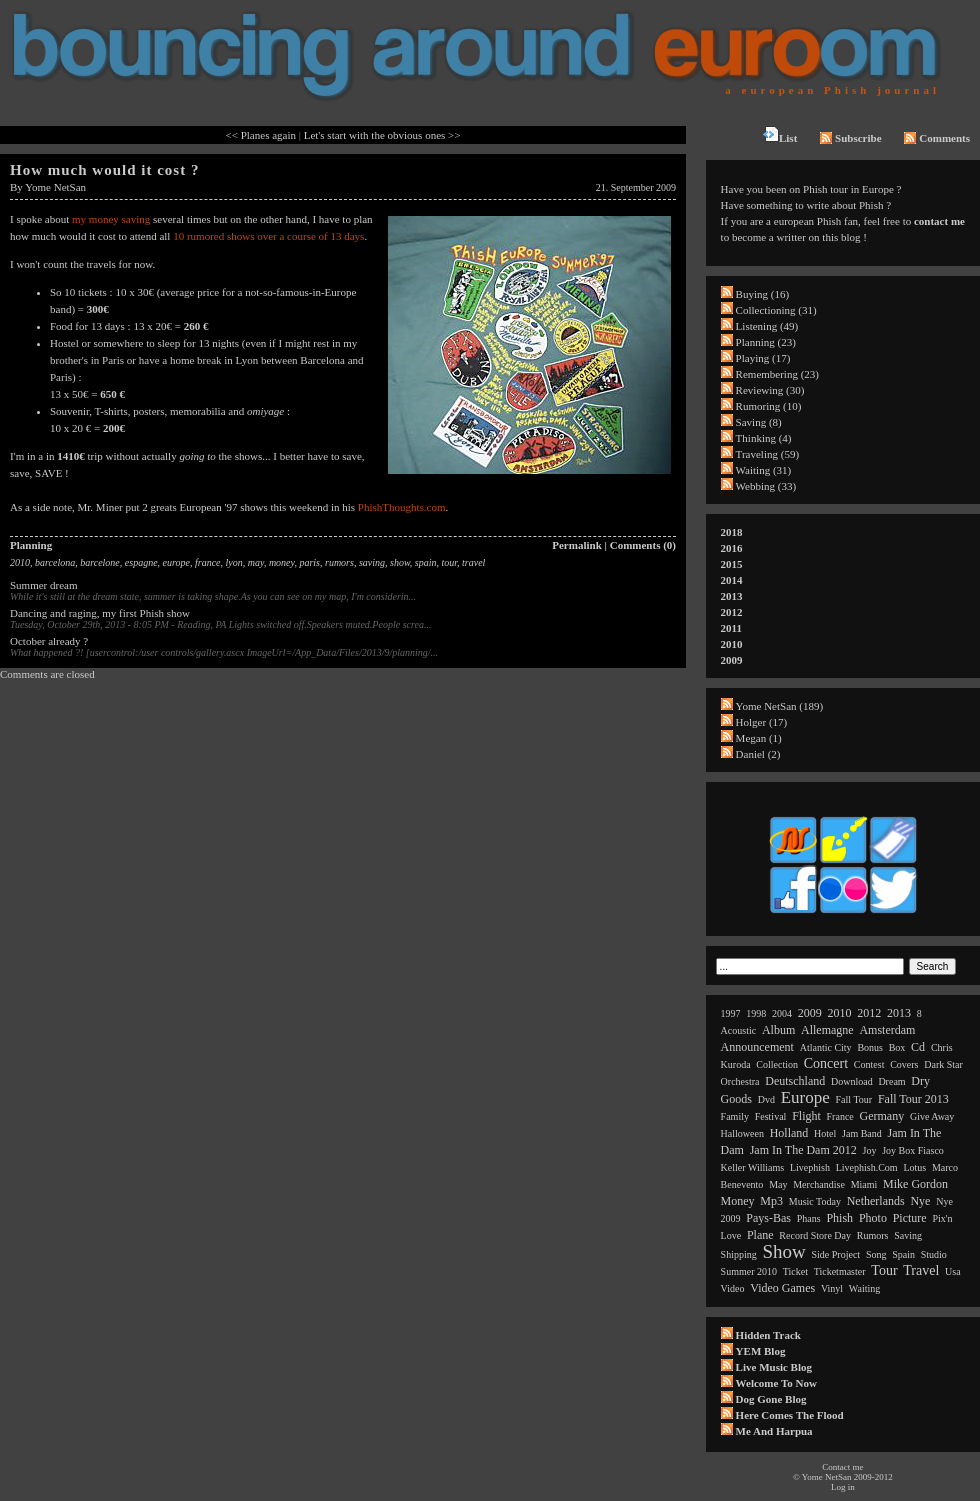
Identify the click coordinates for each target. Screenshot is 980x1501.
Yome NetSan (55, 187)
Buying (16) (762, 294)
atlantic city (826, 1047)
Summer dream (44, 585)
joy (870, 1150)
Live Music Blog (774, 1367)
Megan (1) (759, 738)
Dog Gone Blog (771, 1399)
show (400, 562)
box (897, 1047)
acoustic (739, 1030)
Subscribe (850, 138)
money (282, 562)
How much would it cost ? (104, 170)
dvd (766, 1099)
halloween (742, 1133)
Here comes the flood (790, 1415)
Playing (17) (763, 358)
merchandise (819, 1184)
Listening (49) (767, 326)
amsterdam (887, 1030)
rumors (339, 562)
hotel (825, 1133)
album (778, 1030)
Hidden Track (768, 1335)
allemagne (827, 1030)
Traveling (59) (767, 454)
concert (826, 1063)
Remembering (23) (777, 374)
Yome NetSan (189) (780, 706)
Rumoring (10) (769, 406)
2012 (732, 612)
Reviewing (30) (770, 390)
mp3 (771, 1201)
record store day (815, 1235)
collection (777, 1064)
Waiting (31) (764, 470)
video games (782, 1288)
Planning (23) (766, 342)
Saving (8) (759, 422)
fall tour (854, 1099)
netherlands (876, 1201)
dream (891, 1081)
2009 (732, 660)
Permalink (577, 545)
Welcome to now (776, 1383)
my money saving (111, 219)
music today (815, 1201)
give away (932, 1116)
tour (450, 562)
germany (882, 1116)
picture (910, 1218)
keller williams (753, 1167)
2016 (732, 548)
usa (953, 1271)
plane (760, 1235)
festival (771, 1116)
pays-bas (768, 1218)
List (780, 135)
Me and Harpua (774, 1431)
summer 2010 (749, 1271)
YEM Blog (761, 1351)
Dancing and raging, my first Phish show (100, 613)
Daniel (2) (758, 754)
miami (864, 1184)
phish (839, 1218)
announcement (757, 1047)
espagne (141, 562)
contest (869, 1064)
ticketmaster (840, 1271)
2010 (20, 562)
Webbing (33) (766, 486)
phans (809, 1218)
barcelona (55, 562)
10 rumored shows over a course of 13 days (268, 236)
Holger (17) (762, 722)
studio (934, 1254)
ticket (795, 1271)
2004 (782, 1013)
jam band (862, 1133)
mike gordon (915, 1184)
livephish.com (867, 1167)
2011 (731, 628)
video (733, 1288)
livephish (810, 1167)
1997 (731, 1013)
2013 (732, 596)
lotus (914, 1167)
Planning (31, 545)
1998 (756, 1013)
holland (789, 1133)
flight (806, 1116)
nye (920, 1201)
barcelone (100, 562)
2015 (732, 564)
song (876, 1254)
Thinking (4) (764, 438)
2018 (732, 532)
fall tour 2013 (913, 1099)
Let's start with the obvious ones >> (382, 135)
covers (904, 1064)
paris (309, 562)
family (735, 1116)
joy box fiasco (913, 1150)
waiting (864, 1288)
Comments (937, 138)
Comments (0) (643, 545)
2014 (732, 580)
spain (426, 562)
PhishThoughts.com (402, 507)
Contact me (842, 1467)
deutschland (795, 1081)
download (852, 1081)
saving (372, 562)
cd (918, 1047)
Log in (843, 1487)
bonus (870, 1047)
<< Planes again (261, 135)
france (208, 562)
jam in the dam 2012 (803, 1150)
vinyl (832, 1288)
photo (873, 1218)
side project (836, 1254)
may (256, 562)
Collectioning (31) (776, 310)
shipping (739, 1254)
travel (473, 562)
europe (176, 562)
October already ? (49, 641)
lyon (234, 562)
